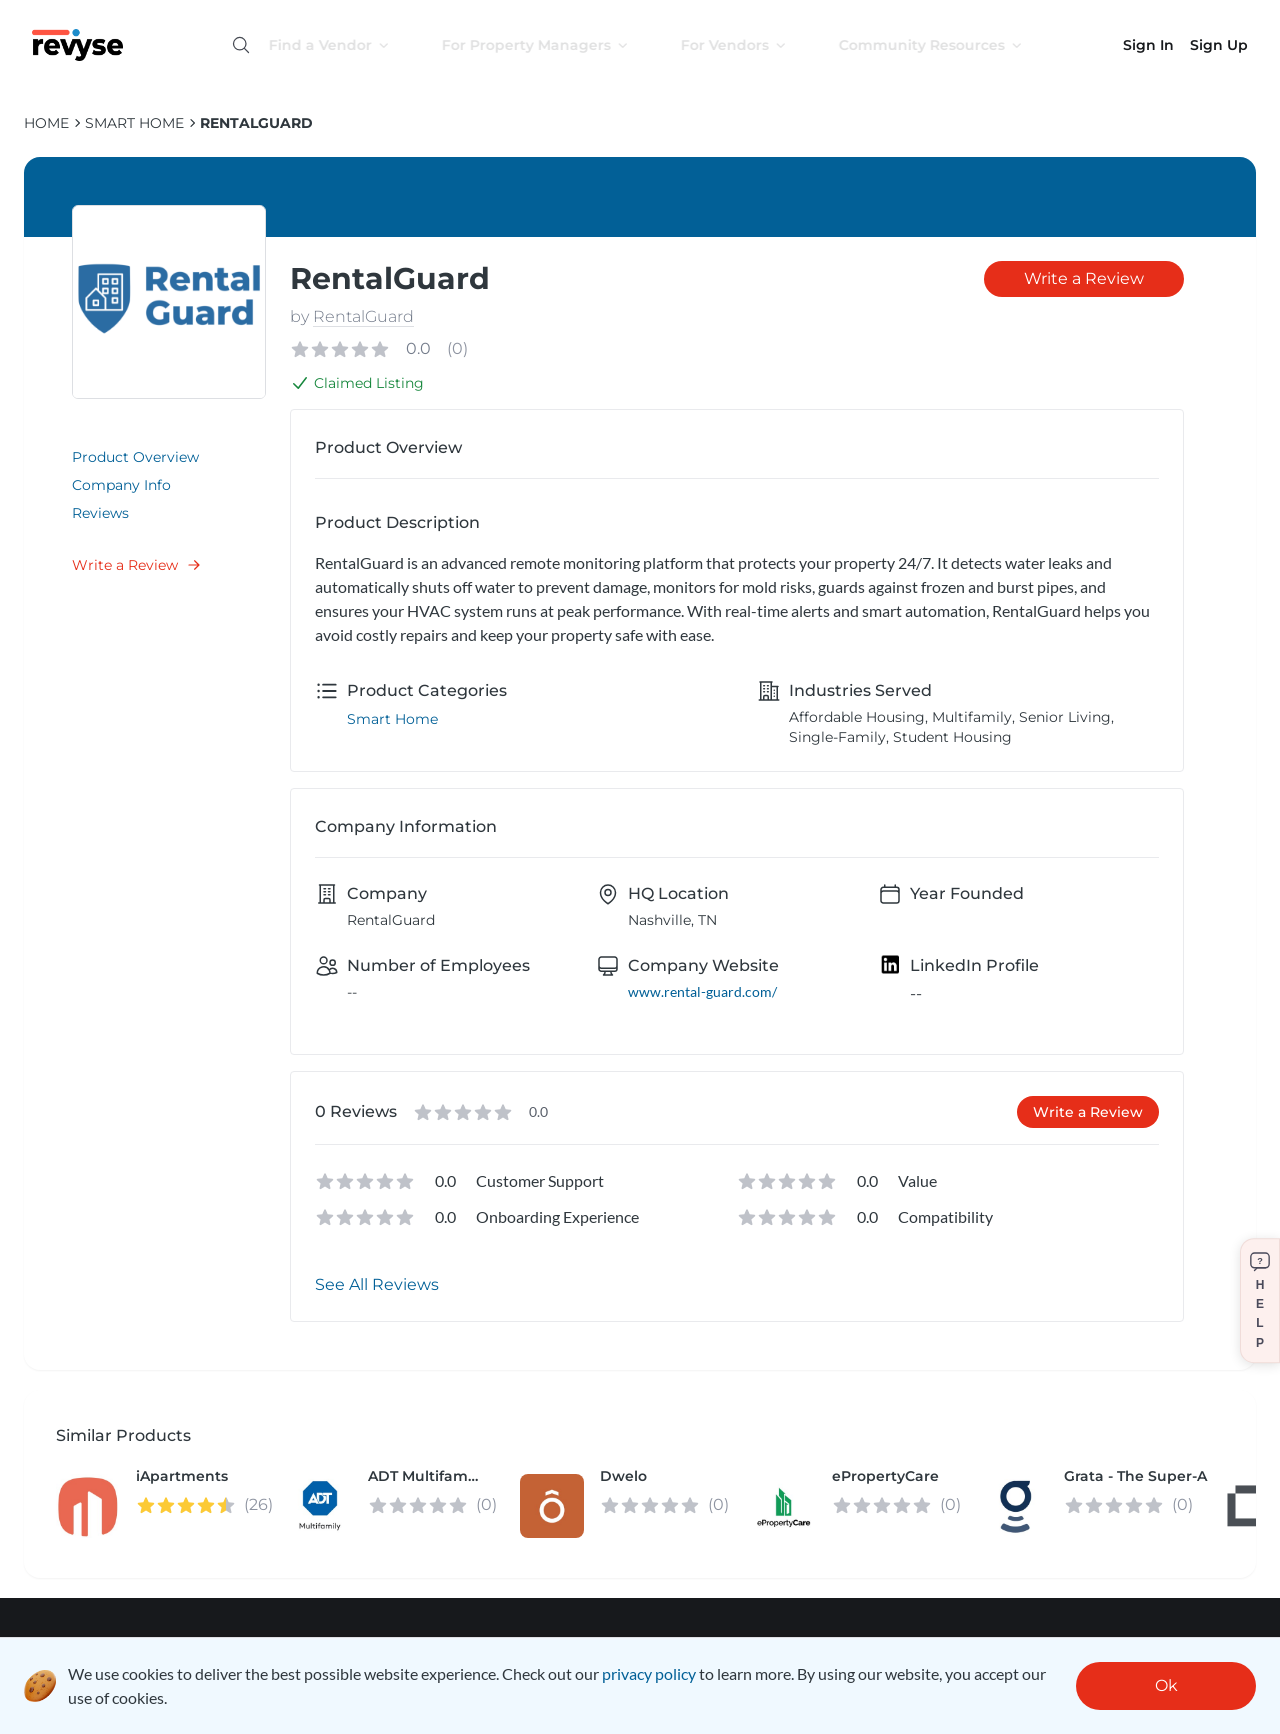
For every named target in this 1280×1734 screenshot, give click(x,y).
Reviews (100, 513)
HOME (46, 123)
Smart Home (134, 123)
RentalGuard (256, 123)
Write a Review (137, 565)
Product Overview (135, 457)
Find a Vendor (347, 45)
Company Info (121, 485)
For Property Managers (553, 45)
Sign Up (1219, 45)
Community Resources (949, 45)
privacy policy (649, 1673)
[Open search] (241, 45)
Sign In (1148, 45)
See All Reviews (377, 1284)
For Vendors (752, 45)
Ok (1166, 1685)
